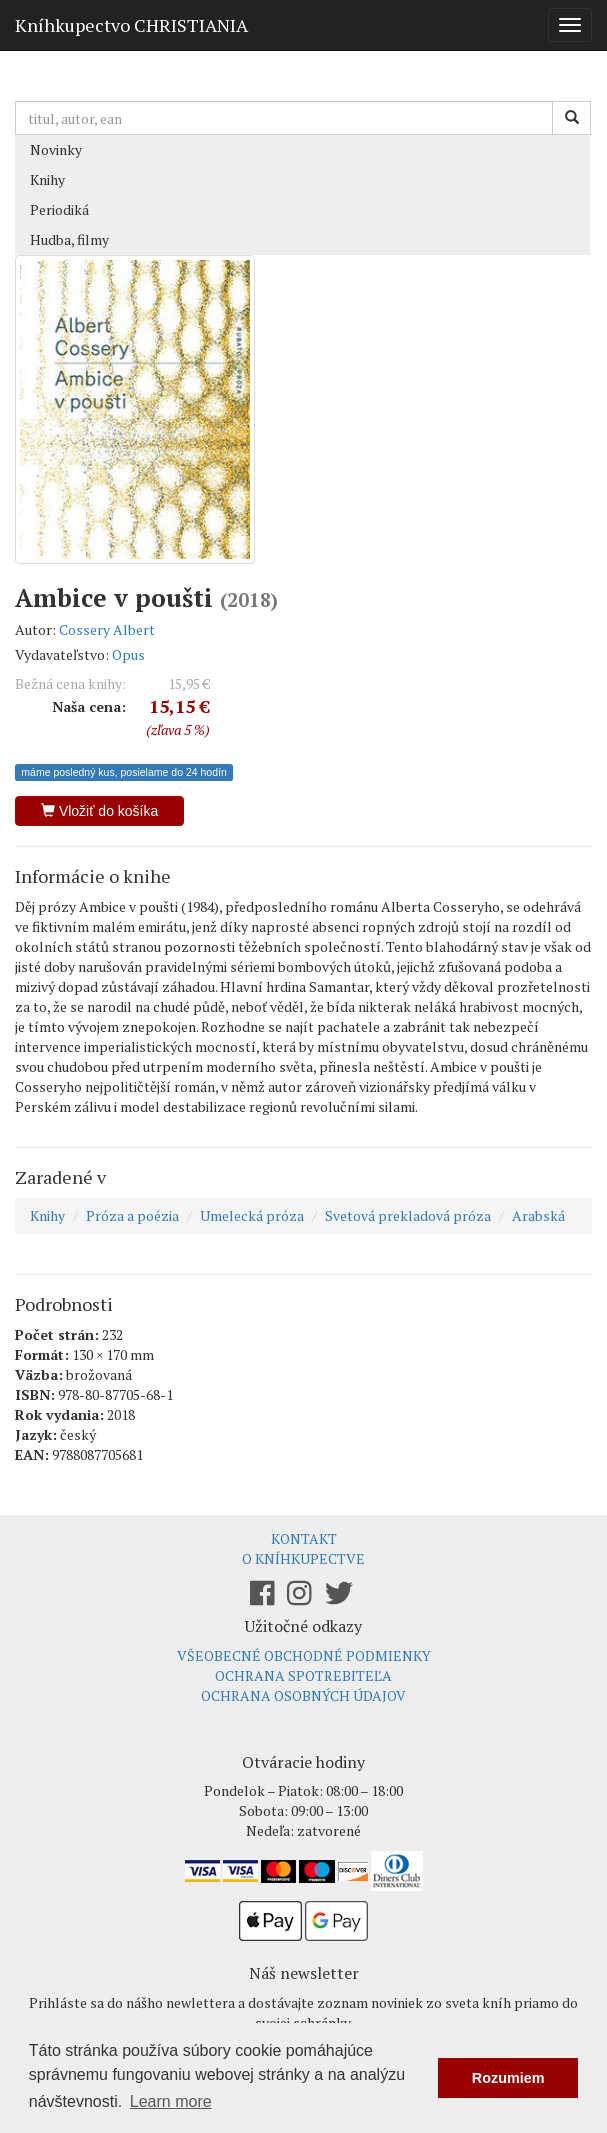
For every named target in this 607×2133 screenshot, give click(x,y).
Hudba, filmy (69, 239)
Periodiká (59, 209)
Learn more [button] (171, 2101)
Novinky (56, 149)
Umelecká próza (252, 1215)
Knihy (47, 179)
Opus (128, 654)
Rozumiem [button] (508, 2078)
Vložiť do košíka (99, 811)
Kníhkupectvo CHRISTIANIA (131, 25)
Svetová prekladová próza (408, 1215)
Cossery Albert (107, 629)
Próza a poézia (132, 1215)
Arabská (538, 1215)
